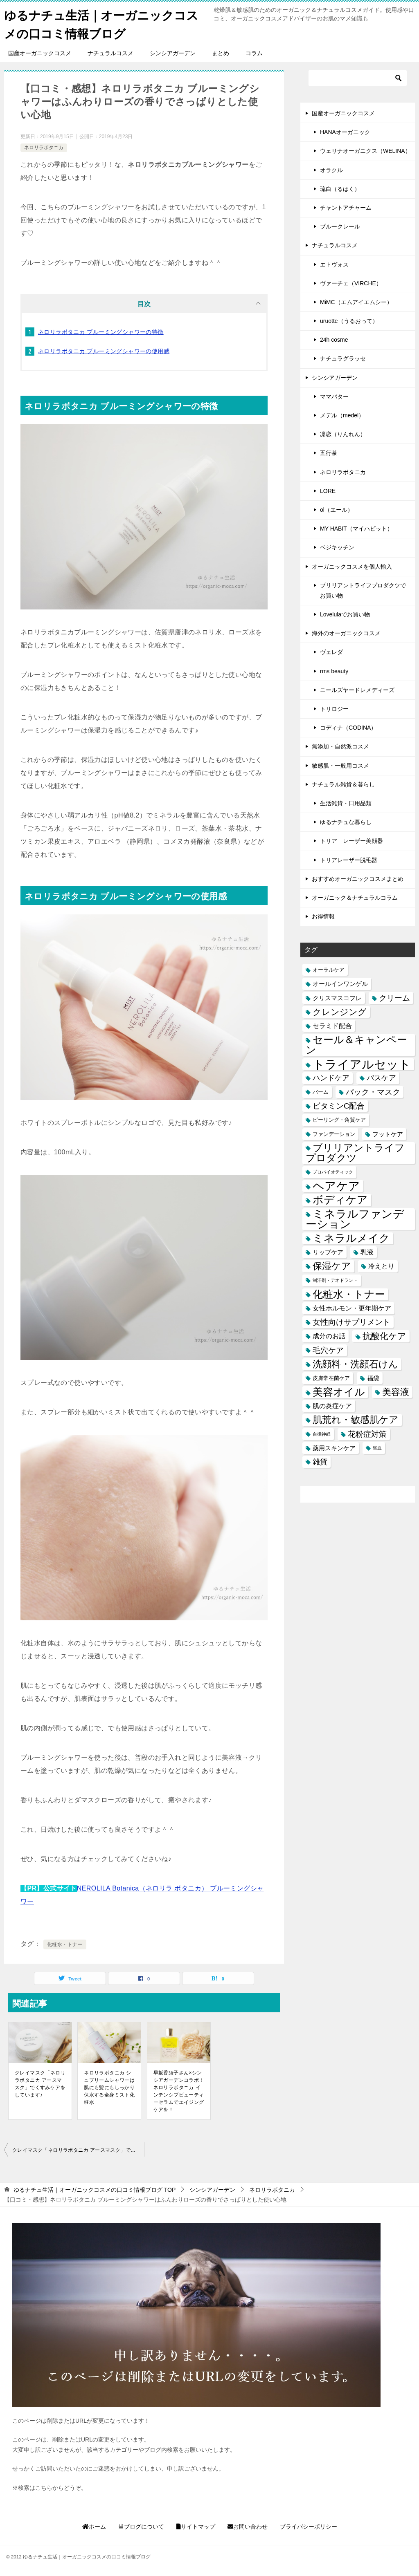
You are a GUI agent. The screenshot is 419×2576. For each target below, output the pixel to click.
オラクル (331, 170)
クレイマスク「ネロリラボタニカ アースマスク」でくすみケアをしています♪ (40, 2084)
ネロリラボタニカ (43, 147)
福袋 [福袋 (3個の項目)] (373, 1378)
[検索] (358, 78)
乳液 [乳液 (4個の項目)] (367, 1252)
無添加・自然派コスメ (340, 746)
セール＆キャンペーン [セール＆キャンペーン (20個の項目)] (356, 1044)
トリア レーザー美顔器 (351, 841)
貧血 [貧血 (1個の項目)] (377, 1447)
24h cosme (334, 339)
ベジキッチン (337, 547)
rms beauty (334, 671)
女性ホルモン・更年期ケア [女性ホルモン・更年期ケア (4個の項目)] (352, 1308)
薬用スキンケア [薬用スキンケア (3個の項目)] (334, 1448)
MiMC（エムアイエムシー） (356, 302)
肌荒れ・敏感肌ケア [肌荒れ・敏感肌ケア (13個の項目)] (356, 1419)
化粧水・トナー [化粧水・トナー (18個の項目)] (349, 1294)
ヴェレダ (331, 652)
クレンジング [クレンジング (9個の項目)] (340, 1012)
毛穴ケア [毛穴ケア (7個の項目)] (328, 1350)
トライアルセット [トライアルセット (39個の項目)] (362, 1064)
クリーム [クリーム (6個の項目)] (394, 998)
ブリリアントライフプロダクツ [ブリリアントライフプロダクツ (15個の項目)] (355, 1152)
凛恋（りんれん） (343, 434)
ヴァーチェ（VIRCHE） (351, 283)
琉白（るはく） (340, 189)
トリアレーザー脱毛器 (348, 860)
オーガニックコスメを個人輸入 (352, 566)
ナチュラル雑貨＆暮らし (343, 784)
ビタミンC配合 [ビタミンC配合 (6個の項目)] (339, 1106)
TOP (95, 2189)
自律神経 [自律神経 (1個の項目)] (322, 1433)
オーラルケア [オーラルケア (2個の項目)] (329, 970)
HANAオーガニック (345, 132)
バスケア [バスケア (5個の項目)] (381, 1078)
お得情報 (323, 916)
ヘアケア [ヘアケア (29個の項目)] (336, 1186)
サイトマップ (195, 2526)
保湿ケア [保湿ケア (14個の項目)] (332, 1266)
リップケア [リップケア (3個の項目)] (328, 1252)
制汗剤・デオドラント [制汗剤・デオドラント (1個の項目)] (335, 1280)
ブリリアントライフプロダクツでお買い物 (363, 590)
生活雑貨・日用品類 (346, 803)
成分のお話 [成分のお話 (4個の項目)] (329, 1336)
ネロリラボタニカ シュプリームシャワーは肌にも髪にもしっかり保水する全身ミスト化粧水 (109, 2087)
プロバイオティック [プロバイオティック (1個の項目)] (333, 1171)
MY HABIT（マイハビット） (356, 528)
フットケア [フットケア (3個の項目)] (387, 1134)
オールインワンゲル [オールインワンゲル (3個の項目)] (340, 983)
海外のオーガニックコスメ (346, 633)
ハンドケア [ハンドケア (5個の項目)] (331, 1078)
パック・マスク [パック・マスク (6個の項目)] (373, 1092)
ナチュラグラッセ (343, 358)
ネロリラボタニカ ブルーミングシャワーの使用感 (103, 351)
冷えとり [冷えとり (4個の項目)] (381, 1266)
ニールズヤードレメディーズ (357, 690)
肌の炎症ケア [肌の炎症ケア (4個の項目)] (332, 1405)
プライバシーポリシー (308, 2526)
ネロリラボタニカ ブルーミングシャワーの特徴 (101, 332)
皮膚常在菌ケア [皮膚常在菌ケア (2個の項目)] (331, 1378)
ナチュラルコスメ (110, 53)
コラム (254, 53)
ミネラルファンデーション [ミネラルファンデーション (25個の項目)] (355, 1219)
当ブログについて (141, 2526)
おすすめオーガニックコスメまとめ (357, 879)
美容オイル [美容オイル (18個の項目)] (339, 1392)
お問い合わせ (248, 2526)
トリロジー (334, 709)
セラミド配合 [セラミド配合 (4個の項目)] (332, 1025)
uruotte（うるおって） (349, 321)
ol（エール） (336, 509)
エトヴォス (334, 264)
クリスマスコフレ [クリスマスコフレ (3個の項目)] (337, 998)
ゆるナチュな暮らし (346, 822)
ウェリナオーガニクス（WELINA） (365, 151)
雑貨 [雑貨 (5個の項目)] (320, 1462)
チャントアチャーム (346, 207)
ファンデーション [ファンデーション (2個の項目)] (334, 1134)
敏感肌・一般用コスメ (340, 765)
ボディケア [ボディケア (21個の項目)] (340, 1199)
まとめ (220, 53)
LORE (328, 491)
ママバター (334, 396)
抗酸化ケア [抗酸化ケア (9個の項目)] (384, 1336)
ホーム (94, 2526)
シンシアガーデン (173, 53)
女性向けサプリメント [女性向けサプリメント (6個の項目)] (351, 1322)
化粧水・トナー (65, 1944)
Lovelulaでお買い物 (345, 614)
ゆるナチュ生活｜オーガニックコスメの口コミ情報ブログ (104, 23)
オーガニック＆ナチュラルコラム (355, 897)
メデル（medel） (342, 415)
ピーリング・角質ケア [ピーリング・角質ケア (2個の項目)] (339, 1120)
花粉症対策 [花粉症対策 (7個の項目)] (367, 1434)
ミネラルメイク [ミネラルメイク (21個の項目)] (351, 1238)
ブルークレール (340, 226)
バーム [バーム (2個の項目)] (321, 1092)
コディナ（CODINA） (348, 727)
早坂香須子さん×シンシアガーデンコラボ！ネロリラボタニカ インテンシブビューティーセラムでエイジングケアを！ (178, 2091)
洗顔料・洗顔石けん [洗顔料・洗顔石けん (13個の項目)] (355, 1364)
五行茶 (328, 453)
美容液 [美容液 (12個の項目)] (395, 1392)
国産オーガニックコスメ (39, 53)
